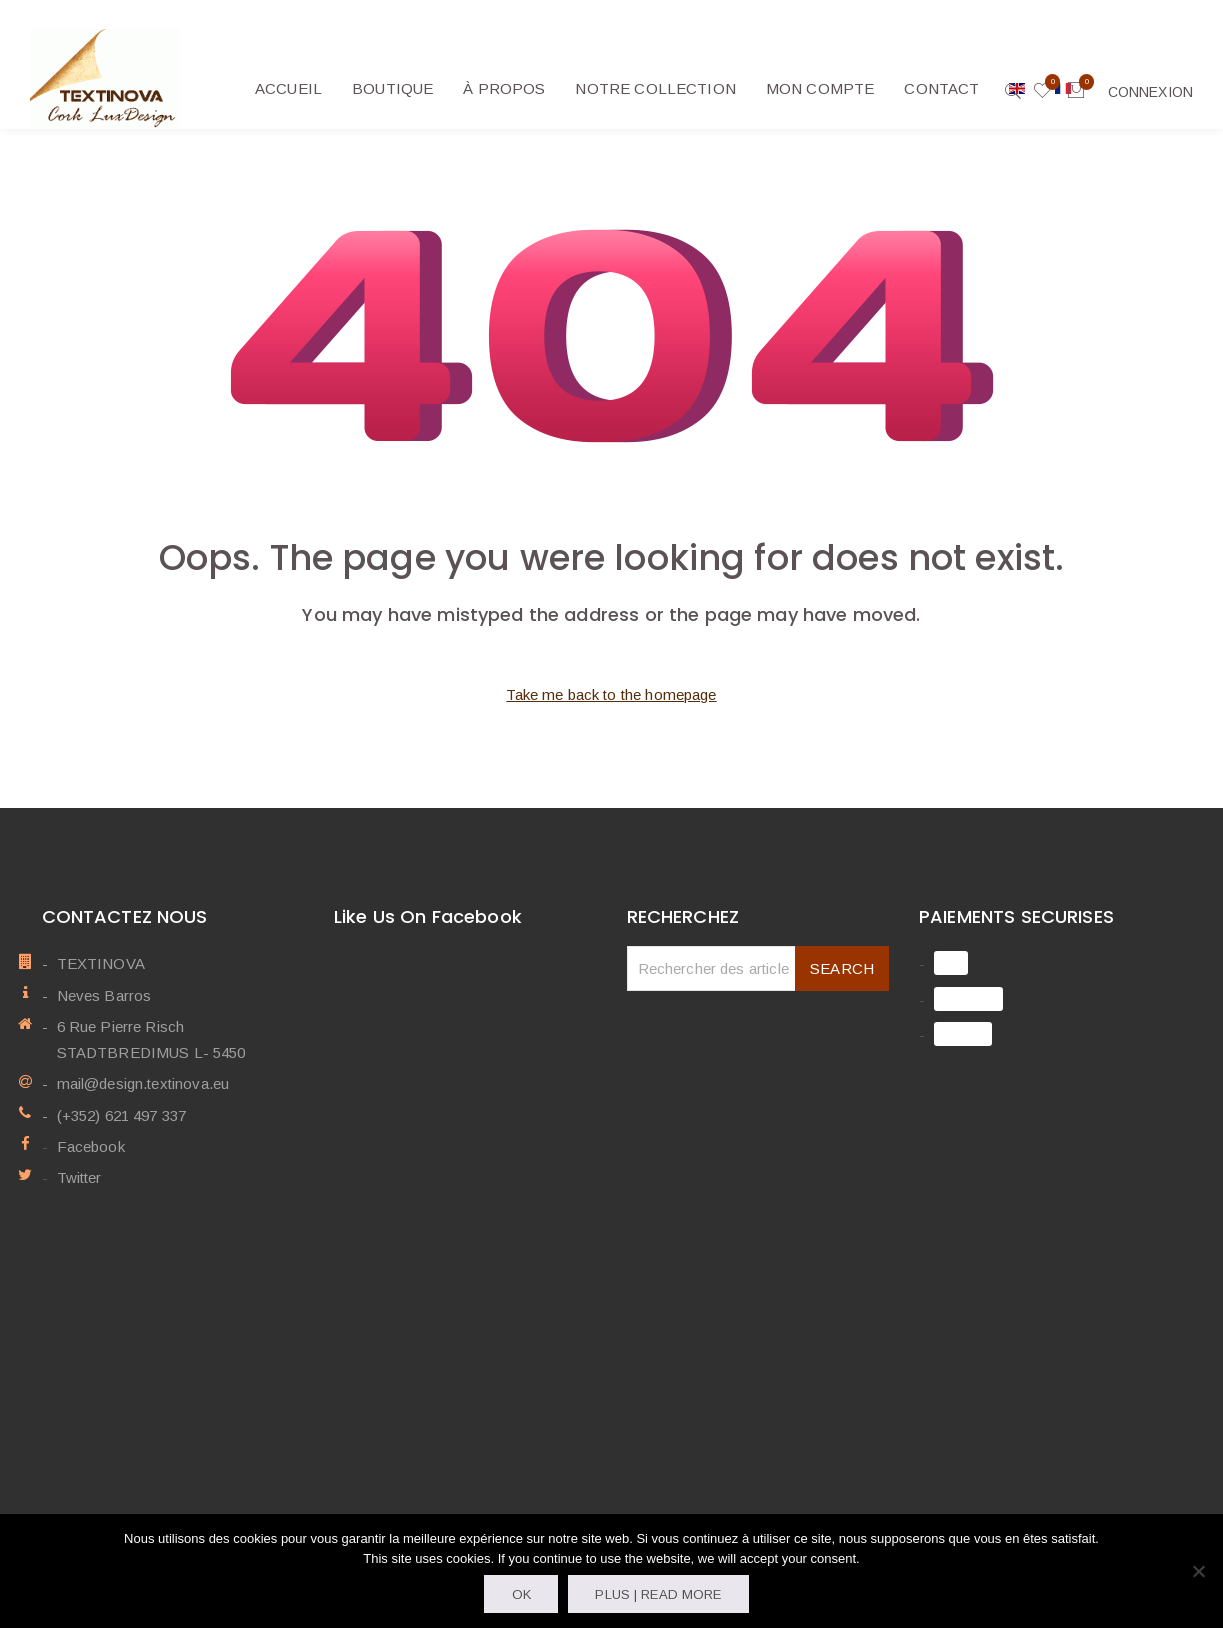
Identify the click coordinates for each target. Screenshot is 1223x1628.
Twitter (79, 1177)
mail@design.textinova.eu (143, 1083)
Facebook (91, 1146)
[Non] (1198, 1571)
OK (521, 1594)
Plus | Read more (658, 1594)
